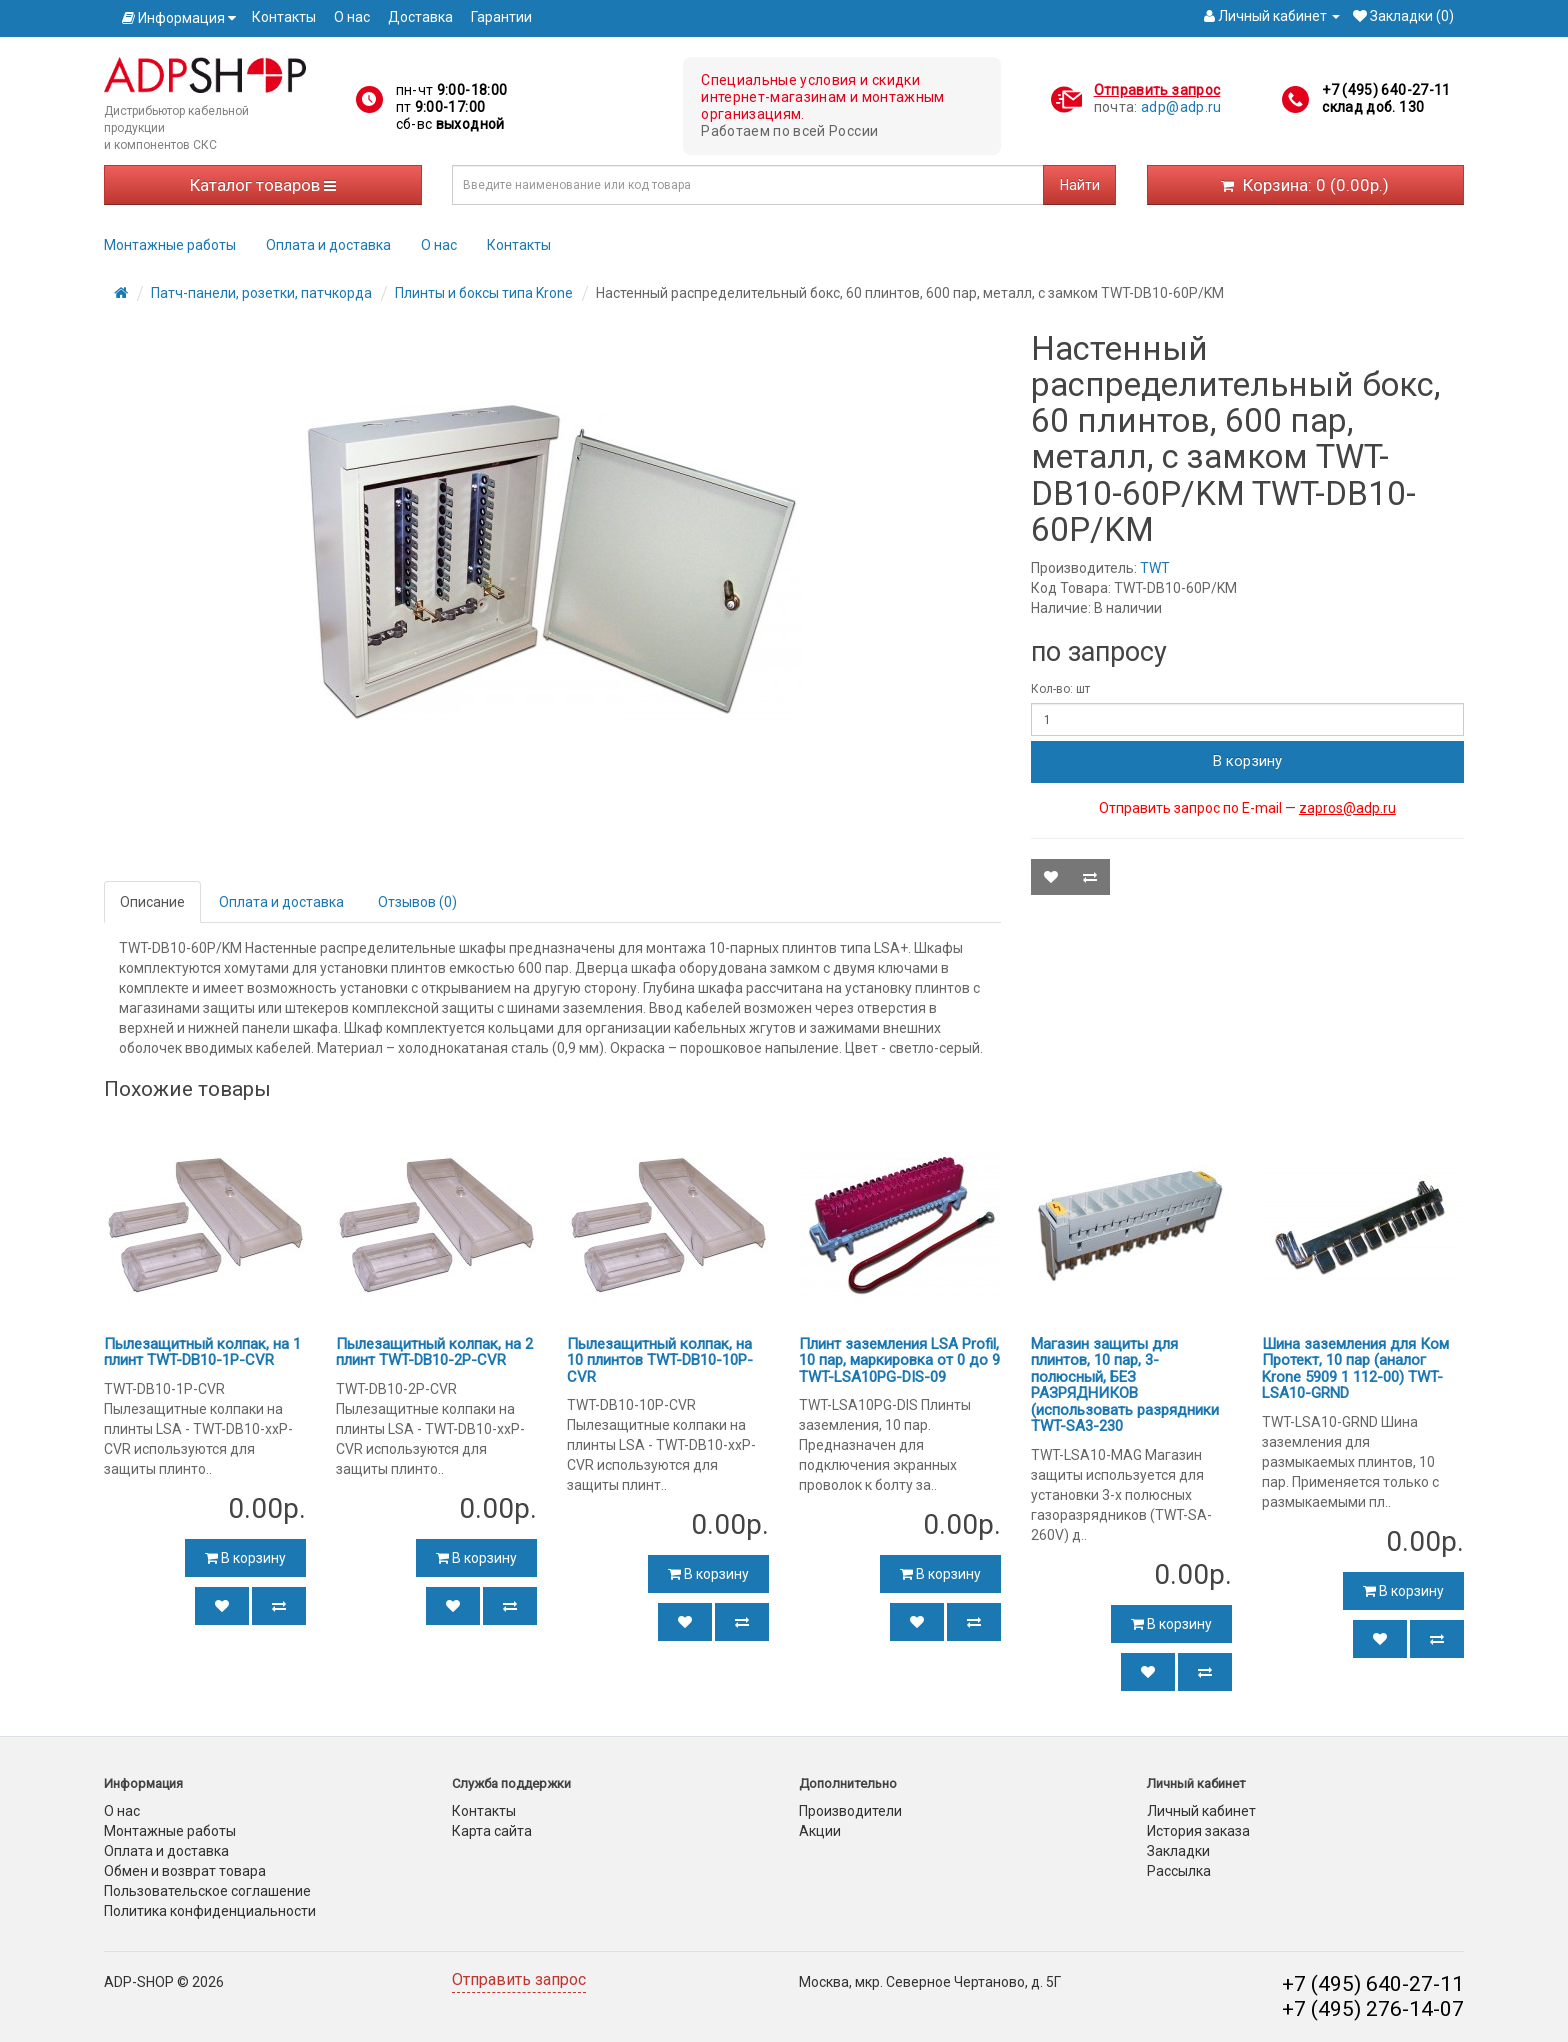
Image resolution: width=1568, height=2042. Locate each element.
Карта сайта (492, 1831)
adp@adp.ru (1181, 107)
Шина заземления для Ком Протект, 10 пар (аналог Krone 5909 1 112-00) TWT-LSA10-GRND (1355, 1369)
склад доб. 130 (1373, 107)
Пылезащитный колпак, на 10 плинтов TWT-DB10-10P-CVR (660, 1360)
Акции (820, 1831)
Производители (850, 1811)
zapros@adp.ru (1347, 808)
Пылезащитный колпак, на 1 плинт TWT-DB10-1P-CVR (202, 1352)
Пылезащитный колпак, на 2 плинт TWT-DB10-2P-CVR (434, 1352)
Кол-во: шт (1060, 689)
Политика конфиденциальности (210, 1911)
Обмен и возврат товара (185, 1871)
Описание (152, 902)
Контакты (284, 17)
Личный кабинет (1201, 1811)
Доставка (420, 17)
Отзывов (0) (417, 902)
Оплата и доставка (328, 245)
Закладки (1178, 1851)
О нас (352, 17)
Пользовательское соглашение (207, 1891)
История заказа (1198, 1831)
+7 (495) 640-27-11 (1386, 90)
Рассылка (1179, 1871)
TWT (1155, 568)
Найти (1080, 185)
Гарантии (501, 17)
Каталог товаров (263, 185)
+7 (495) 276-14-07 (1373, 2009)
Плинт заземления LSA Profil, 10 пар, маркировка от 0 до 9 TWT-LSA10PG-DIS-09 (899, 1360)
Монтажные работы (170, 245)
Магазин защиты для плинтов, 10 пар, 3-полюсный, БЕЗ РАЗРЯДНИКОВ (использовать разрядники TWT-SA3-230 (1125, 1385)
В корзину (1247, 761)
